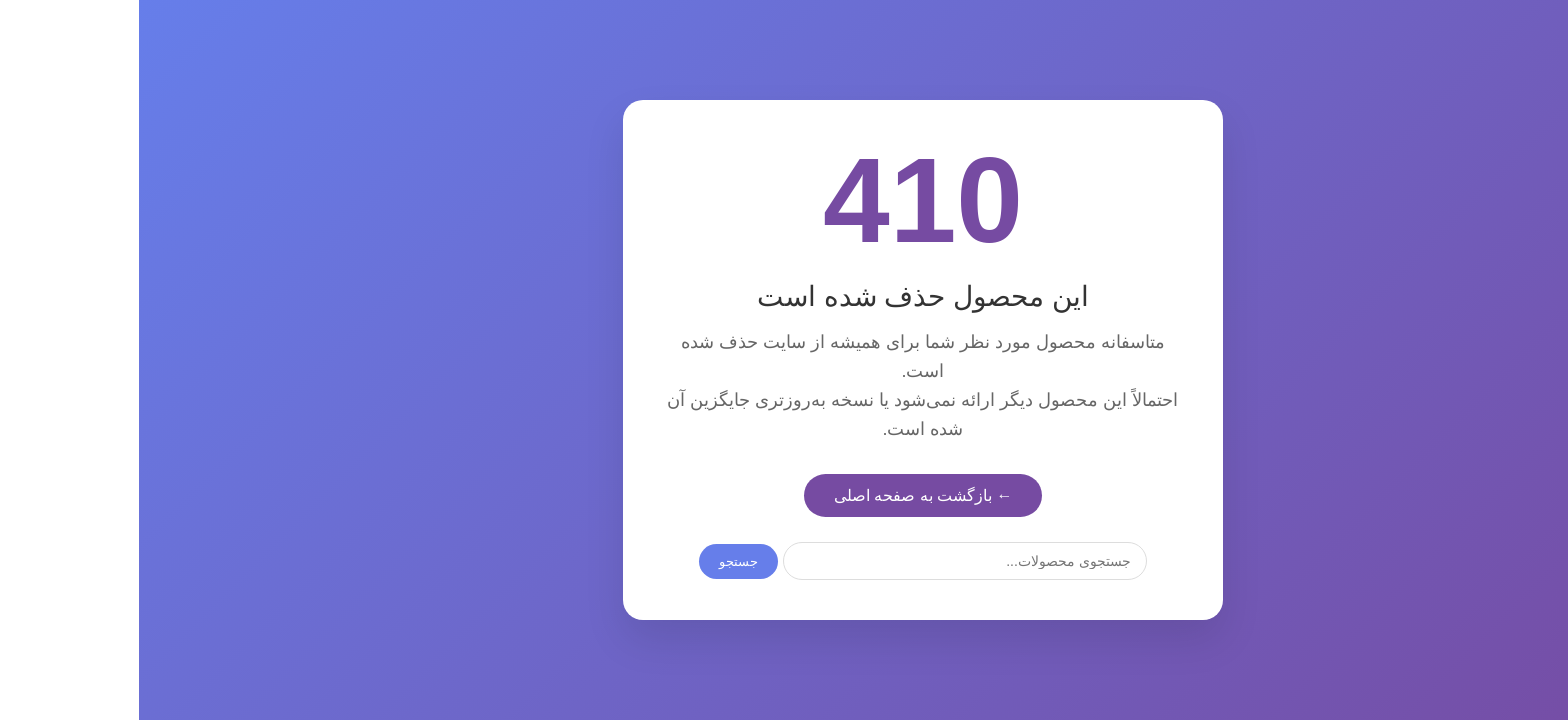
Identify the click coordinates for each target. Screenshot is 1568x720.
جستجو (599, 561)
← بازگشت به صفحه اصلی (784, 495)
